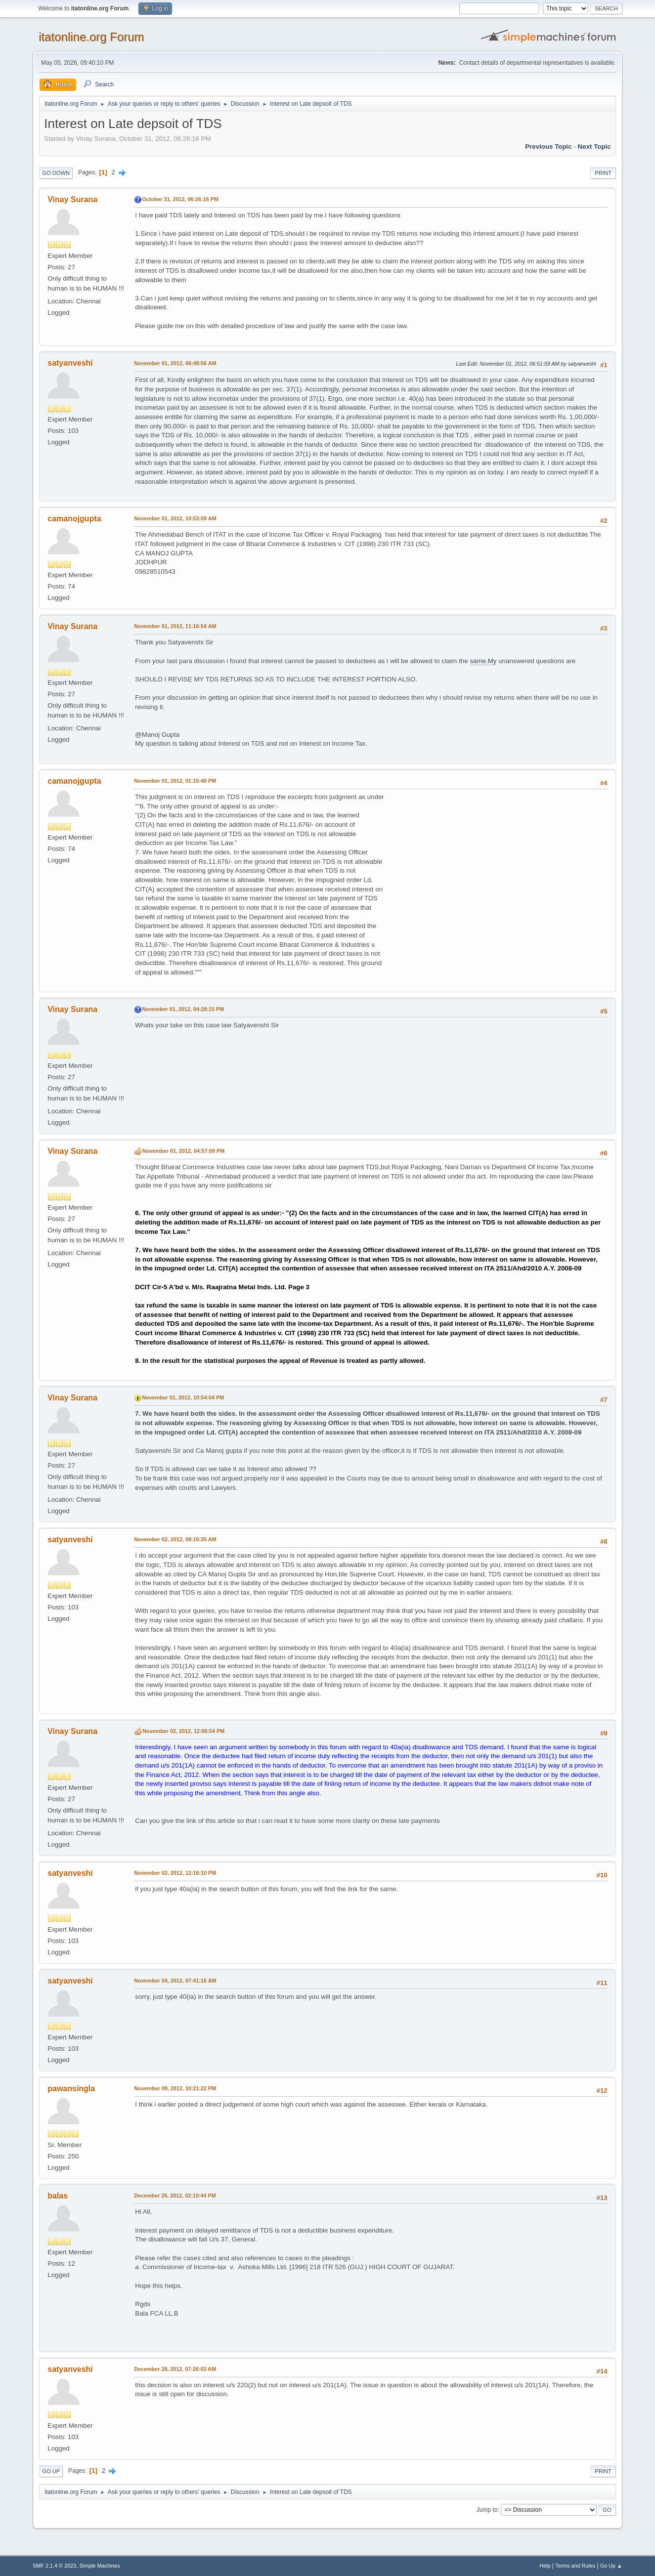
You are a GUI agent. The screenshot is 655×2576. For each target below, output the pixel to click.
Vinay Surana (72, 199)
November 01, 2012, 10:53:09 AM (175, 518)
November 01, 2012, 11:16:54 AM (175, 626)
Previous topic (548, 146)
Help (544, 2566)
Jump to (487, 2509)
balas (57, 2196)
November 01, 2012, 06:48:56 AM (175, 363)
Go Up (51, 2471)
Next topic (594, 146)
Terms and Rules (575, 2566)
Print (603, 173)
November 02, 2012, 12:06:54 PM (183, 1731)
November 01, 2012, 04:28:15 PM (183, 1009)
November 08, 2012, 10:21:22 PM (175, 2088)
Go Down (56, 173)
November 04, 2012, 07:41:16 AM (175, 1981)
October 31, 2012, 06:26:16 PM (180, 199)
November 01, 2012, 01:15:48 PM (175, 781)
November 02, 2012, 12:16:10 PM (175, 1873)
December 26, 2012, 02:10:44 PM (175, 2195)
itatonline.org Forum (91, 36)
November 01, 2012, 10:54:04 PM (183, 1397)
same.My (483, 661)
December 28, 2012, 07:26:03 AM (175, 2369)
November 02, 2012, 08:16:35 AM (175, 1539)
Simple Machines (100, 2566)
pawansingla (71, 2088)
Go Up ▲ (611, 2566)
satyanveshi (70, 363)
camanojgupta (74, 518)
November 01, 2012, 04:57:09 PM (183, 1151)
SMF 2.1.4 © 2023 (54, 2566)
